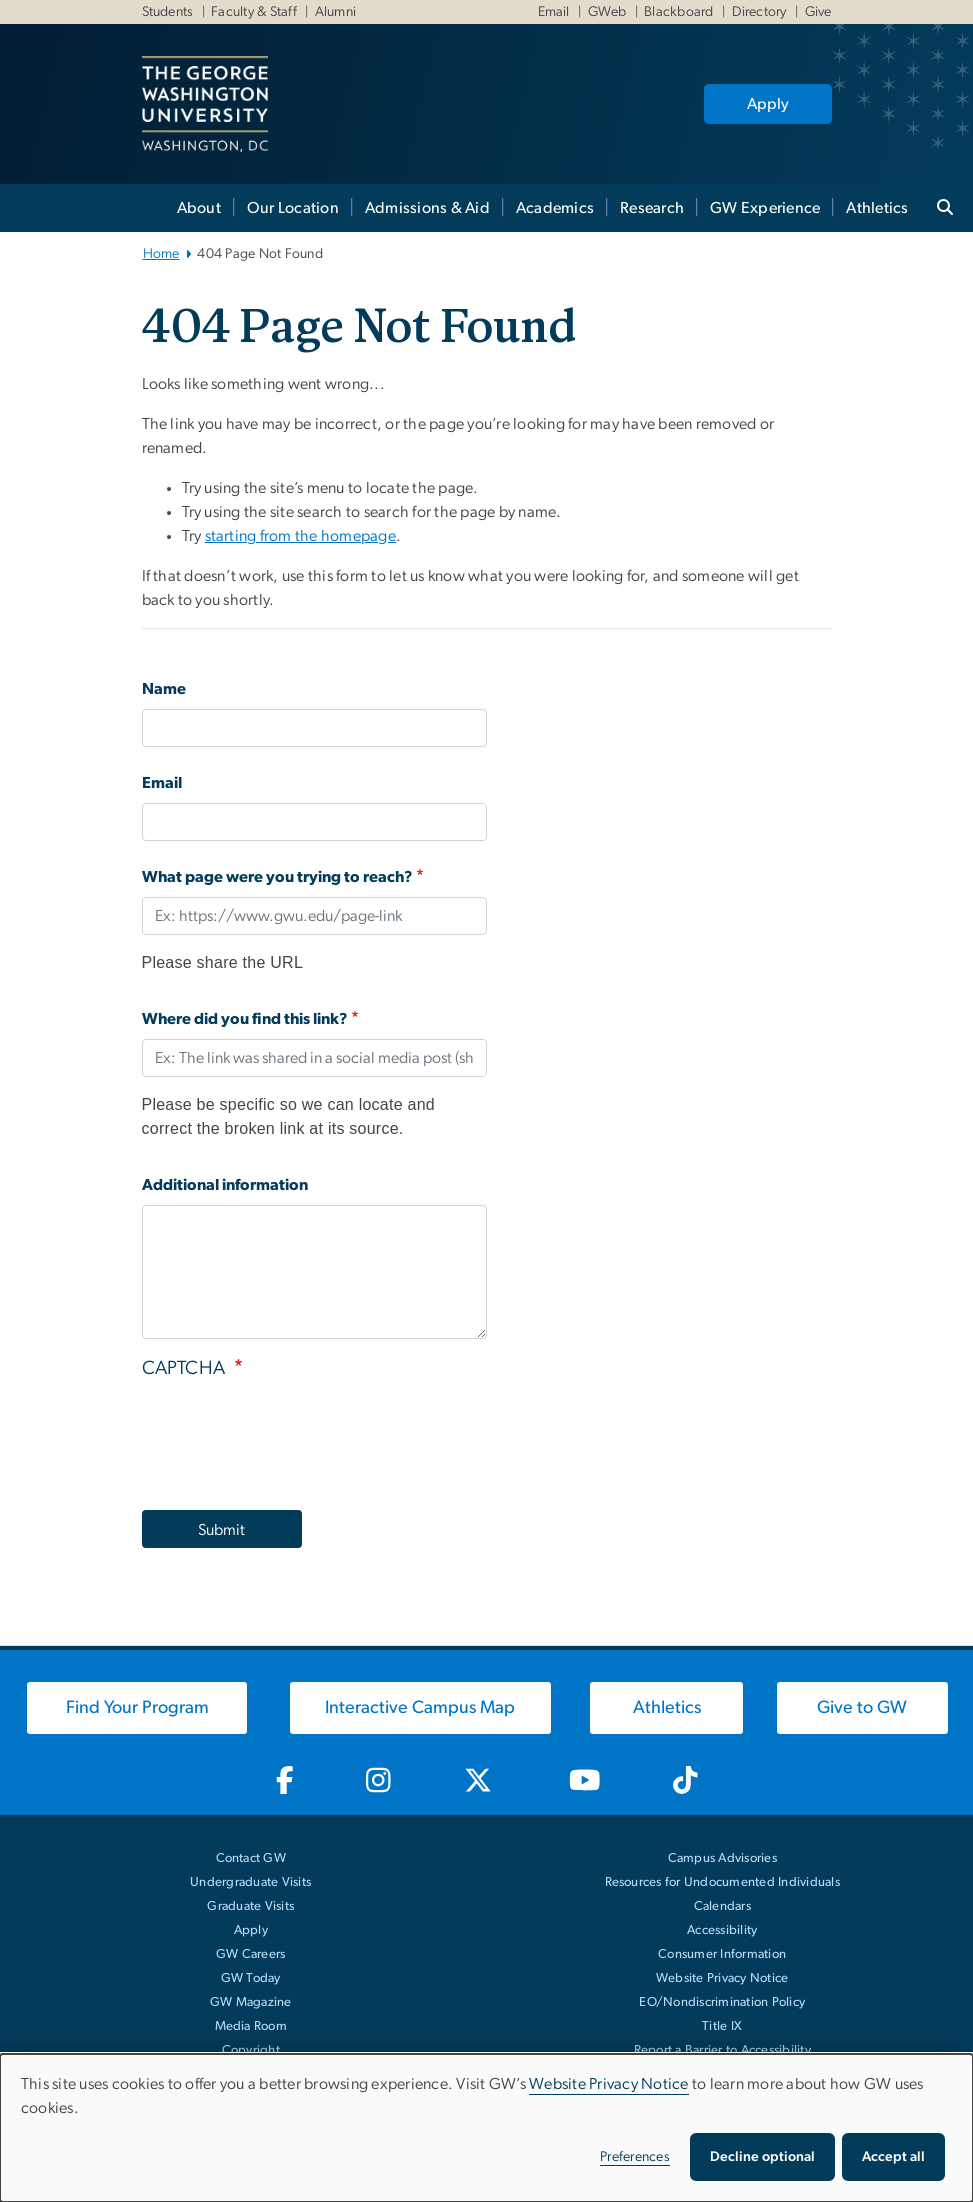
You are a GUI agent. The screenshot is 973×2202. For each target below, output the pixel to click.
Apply (768, 104)
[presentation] (294, 1439)
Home (161, 254)
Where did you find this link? (245, 1019)
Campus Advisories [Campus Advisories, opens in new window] (722, 1858)
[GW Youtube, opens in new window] (584, 1781)
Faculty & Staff (252, 12)
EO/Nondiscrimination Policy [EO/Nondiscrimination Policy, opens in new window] (722, 2002)
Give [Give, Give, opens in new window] (816, 12)
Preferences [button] (635, 2157)
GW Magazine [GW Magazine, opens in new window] (251, 2002)
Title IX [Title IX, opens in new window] (722, 2026)
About (199, 208)
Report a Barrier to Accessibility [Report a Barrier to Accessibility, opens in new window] (722, 2050)
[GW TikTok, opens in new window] (686, 1781)
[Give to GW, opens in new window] (863, 1708)
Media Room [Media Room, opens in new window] (251, 2026)
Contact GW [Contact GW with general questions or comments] (251, 1858)
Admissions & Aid (427, 208)
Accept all (893, 2157)
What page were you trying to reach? (277, 877)
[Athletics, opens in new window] (666, 1708)
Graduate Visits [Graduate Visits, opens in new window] (250, 1906)
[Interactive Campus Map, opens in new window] (421, 1708)
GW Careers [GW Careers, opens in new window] (251, 1954)
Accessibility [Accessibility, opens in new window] (722, 1930)
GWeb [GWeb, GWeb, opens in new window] (605, 12)
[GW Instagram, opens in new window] (378, 1781)
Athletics (877, 208)
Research (652, 208)
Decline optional (762, 2157)
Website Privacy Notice (722, 1978)
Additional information (225, 1185)
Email (554, 12)
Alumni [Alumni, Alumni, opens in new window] (334, 12)
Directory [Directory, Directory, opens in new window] (757, 12)
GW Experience (765, 208)
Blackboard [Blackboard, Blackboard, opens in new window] (677, 12)
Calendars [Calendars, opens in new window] (722, 1906)
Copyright (251, 2050)
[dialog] (486, 2128)
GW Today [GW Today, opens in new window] (251, 1978)
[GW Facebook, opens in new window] (284, 1781)
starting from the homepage (301, 536)
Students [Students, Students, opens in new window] (168, 12)
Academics (555, 208)
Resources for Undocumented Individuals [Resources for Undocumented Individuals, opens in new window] (723, 1882)
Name (164, 689)
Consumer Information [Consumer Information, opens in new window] (722, 1954)
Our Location (293, 208)
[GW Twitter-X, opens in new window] (479, 1781)
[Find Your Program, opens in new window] (137, 1708)
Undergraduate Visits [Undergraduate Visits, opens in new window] (250, 1882)
